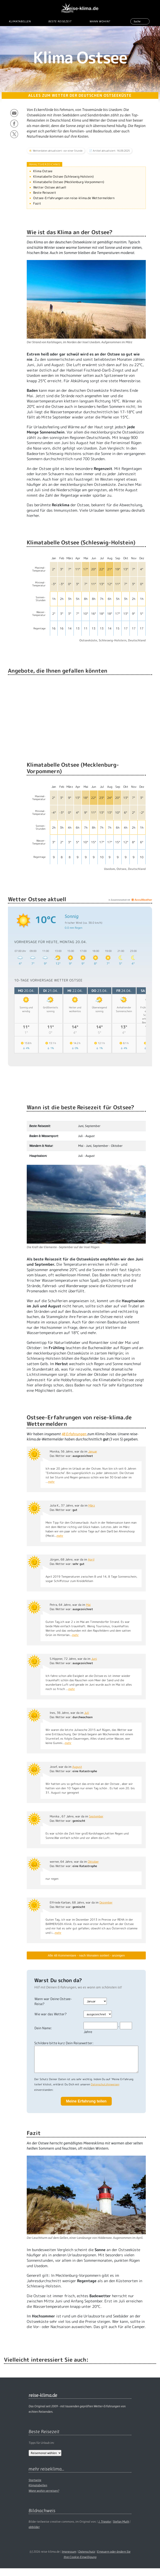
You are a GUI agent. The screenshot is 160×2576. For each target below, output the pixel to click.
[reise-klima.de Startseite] (80, 6)
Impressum (69, 2551)
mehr (51, 1482)
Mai (88, 1605)
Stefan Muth (121, 2521)
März (91, 1505)
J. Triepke (104, 2521)
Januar (92, 1451)
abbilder (34, 2527)
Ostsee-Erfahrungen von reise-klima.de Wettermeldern (73, 198)
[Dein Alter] (126, 2025)
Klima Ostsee (42, 171)
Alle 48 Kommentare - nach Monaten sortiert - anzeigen (86, 1955)
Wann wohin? (100, 21)
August (77, 1767)
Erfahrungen (74, 1434)
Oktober (93, 1862)
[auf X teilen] (14, 134)
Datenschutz (86, 2551)
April (91, 1559)
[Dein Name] (100, 2025)
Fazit (37, 203)
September (96, 1816)
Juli (86, 1713)
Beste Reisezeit (60, 21)
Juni (94, 1659)
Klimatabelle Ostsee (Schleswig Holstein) (63, 176)
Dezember (106, 1902)
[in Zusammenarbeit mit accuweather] (125, 899)
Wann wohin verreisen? (44, 2490)
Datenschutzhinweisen (105, 2084)
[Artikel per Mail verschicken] (14, 112)
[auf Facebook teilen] (14, 123)
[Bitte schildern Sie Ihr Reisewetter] (86, 2059)
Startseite (35, 2480)
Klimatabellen (20, 21)
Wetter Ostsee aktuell (49, 187)
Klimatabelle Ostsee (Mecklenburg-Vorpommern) (68, 182)
